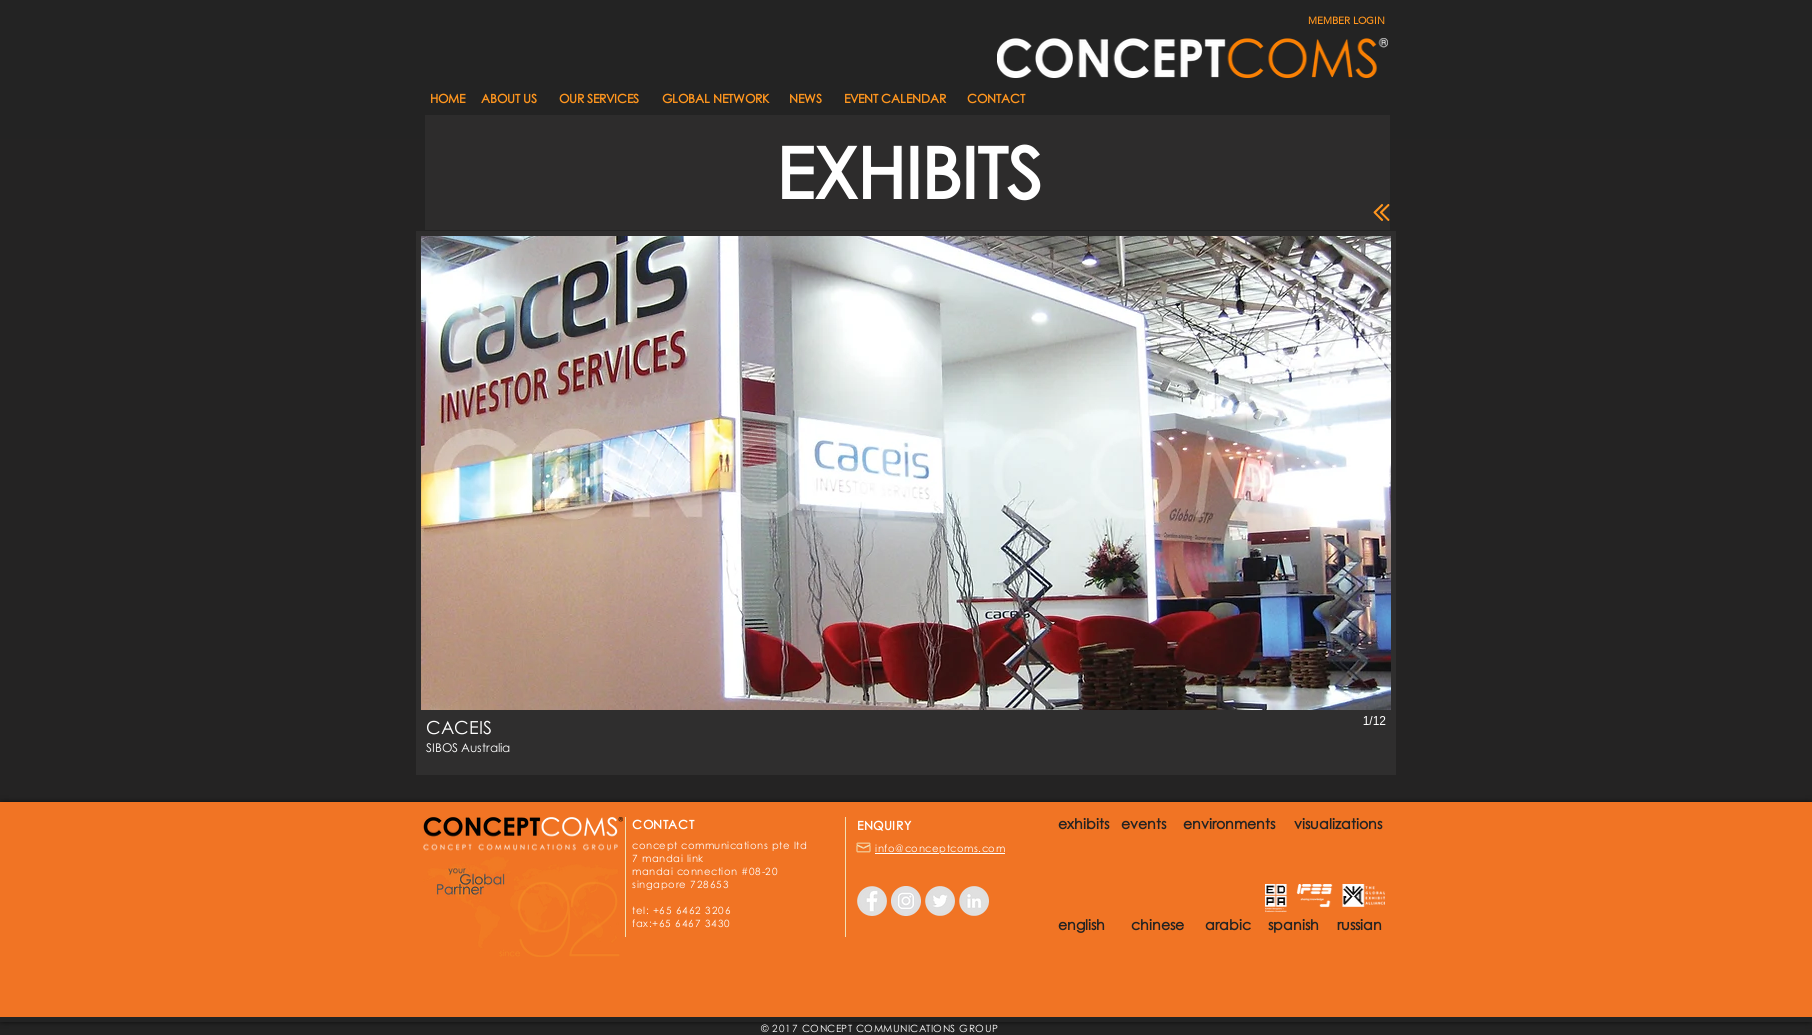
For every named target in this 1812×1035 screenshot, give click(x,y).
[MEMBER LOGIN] (1336, 21)
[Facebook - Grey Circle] (872, 901)
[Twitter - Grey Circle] (940, 901)
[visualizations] (1338, 824)
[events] (1143, 824)
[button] (805, 99)
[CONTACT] (996, 99)
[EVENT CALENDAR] (895, 99)
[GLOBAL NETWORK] (715, 99)
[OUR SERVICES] (598, 99)
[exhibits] (1083, 824)
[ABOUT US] (509, 99)
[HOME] (447, 99)
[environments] (1228, 824)
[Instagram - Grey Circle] (906, 901)
